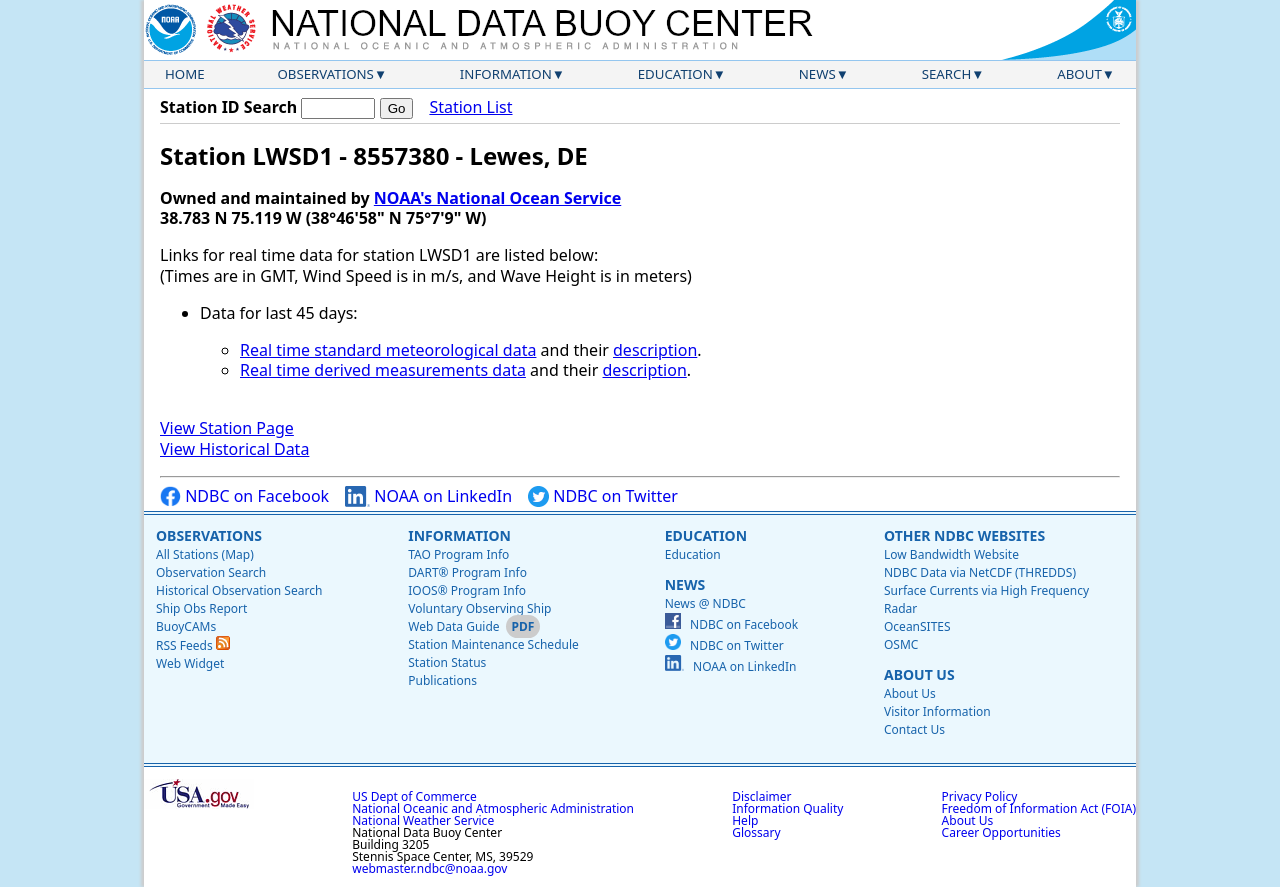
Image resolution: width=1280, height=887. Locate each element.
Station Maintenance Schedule (493, 644)
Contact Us (914, 729)
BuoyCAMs (186, 626)
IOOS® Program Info (467, 590)
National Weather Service (423, 820)
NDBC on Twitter (603, 496)
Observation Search (211, 572)
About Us (919, 674)
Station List (470, 107)
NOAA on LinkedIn (428, 496)
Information (506, 74)
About (1079, 74)
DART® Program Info (467, 572)
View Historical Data (234, 449)
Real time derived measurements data (383, 370)
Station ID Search (228, 107)
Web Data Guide (453, 626)
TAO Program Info (458, 554)
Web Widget (190, 663)
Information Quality (787, 808)
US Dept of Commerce (414, 796)
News (817, 74)
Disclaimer (761, 796)
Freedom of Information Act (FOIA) (1039, 808)
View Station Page (227, 428)
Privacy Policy (980, 796)
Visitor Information (937, 711)
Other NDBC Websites (964, 535)
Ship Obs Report (201, 608)
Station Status (447, 662)
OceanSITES (917, 626)
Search (947, 74)
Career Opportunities (1001, 832)
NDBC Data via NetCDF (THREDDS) (980, 572)
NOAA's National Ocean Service (497, 198)
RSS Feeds (193, 645)
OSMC (901, 644)
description (655, 350)
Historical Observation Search (239, 590)
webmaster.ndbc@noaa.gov (429, 868)
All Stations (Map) (205, 554)
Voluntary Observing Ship (479, 608)
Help (745, 820)
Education (675, 74)
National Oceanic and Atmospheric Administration (493, 808)
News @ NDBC (705, 603)
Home (185, 74)
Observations (325, 74)
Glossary (756, 832)
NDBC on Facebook (244, 496)
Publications (442, 680)
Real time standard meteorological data (388, 350)
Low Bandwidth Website (951, 554)
